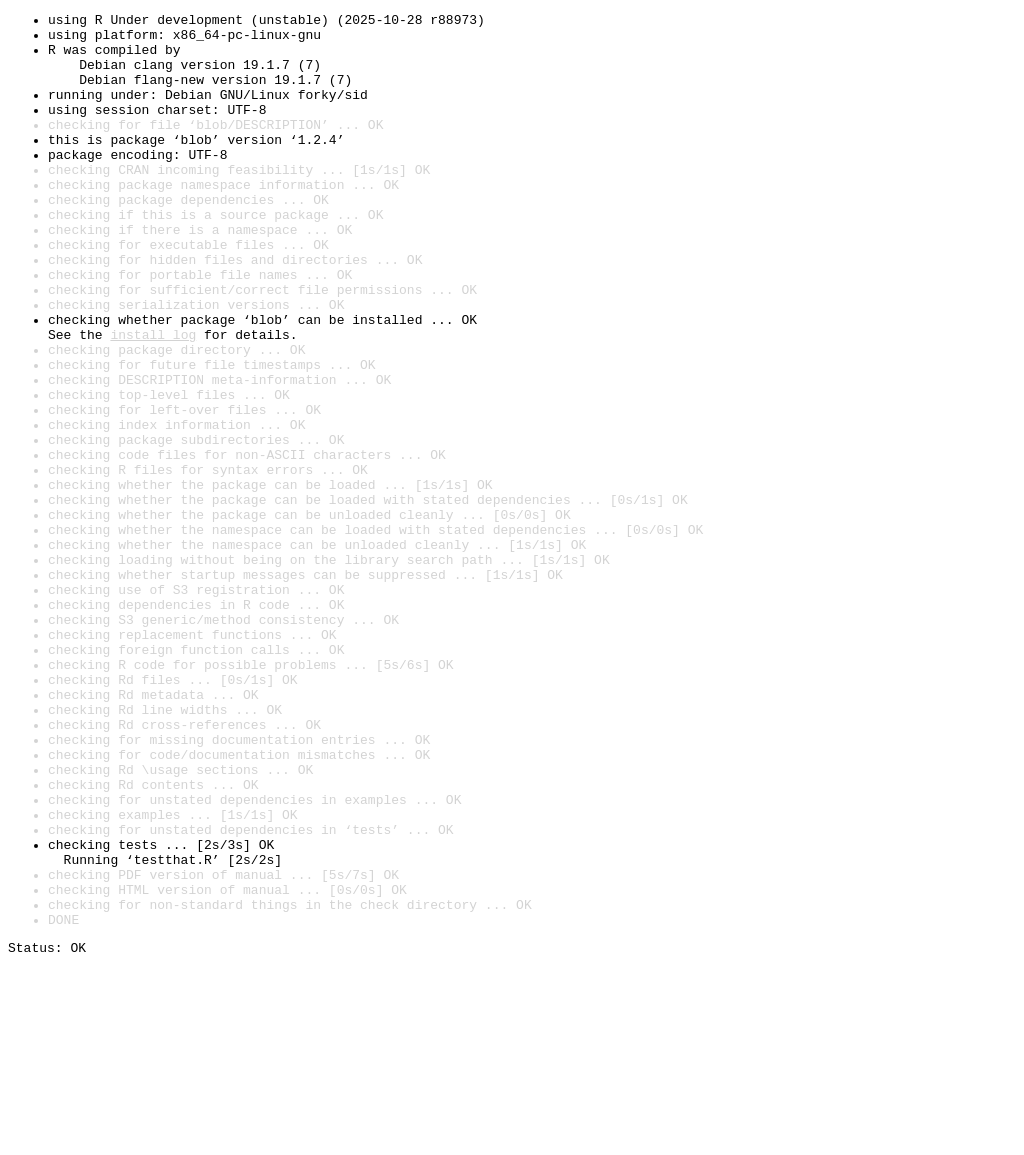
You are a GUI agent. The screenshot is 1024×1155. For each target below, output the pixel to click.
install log (153, 400)
